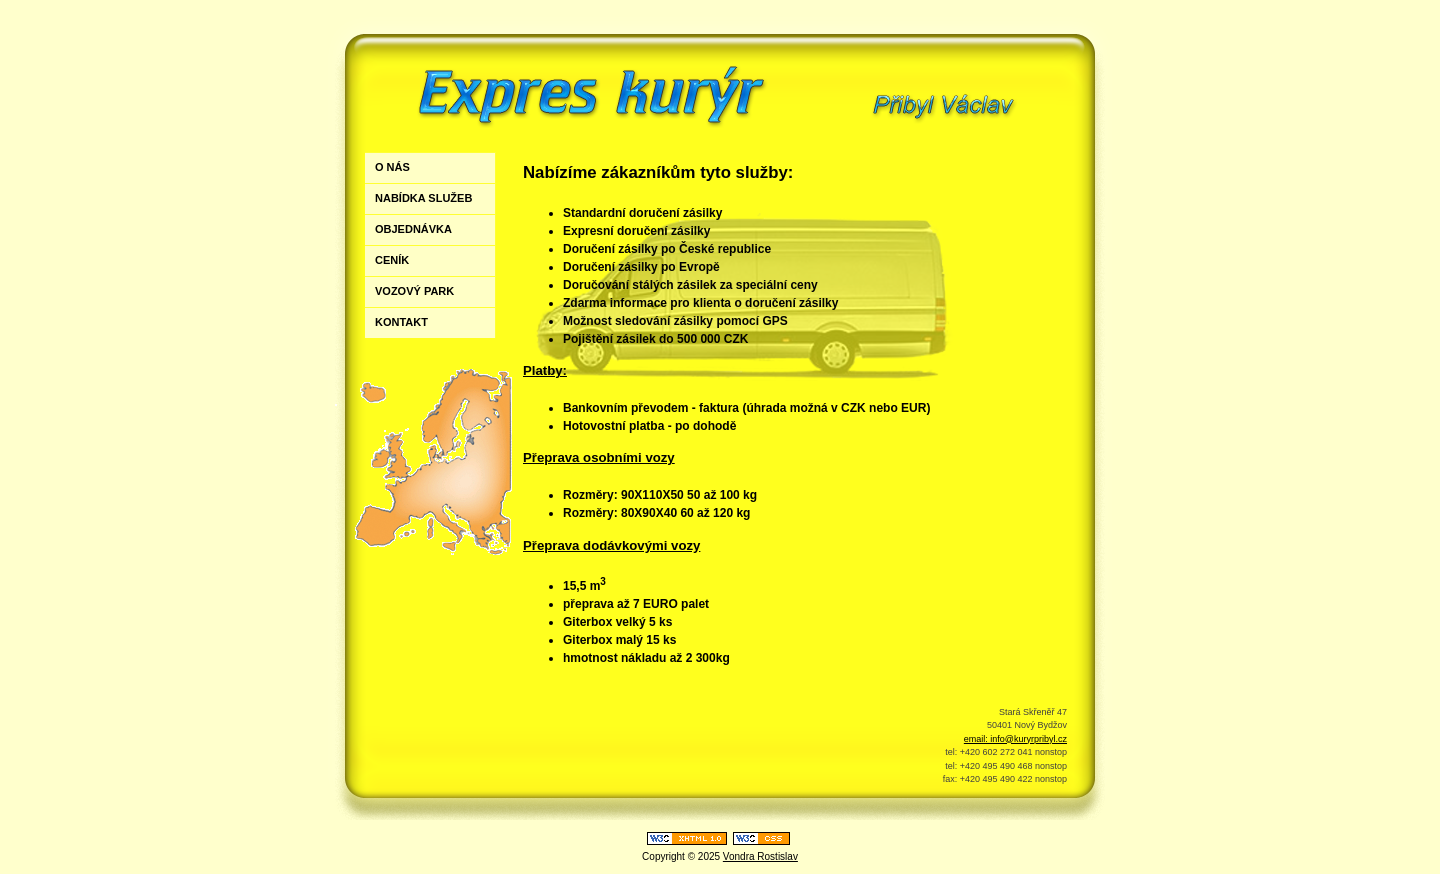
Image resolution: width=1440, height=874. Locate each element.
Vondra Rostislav (760, 856)
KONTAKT (401, 322)
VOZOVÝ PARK (414, 291)
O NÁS (392, 167)
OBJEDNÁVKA (413, 229)
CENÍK (392, 260)
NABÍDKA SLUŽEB (423, 198)
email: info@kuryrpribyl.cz (1015, 739)
